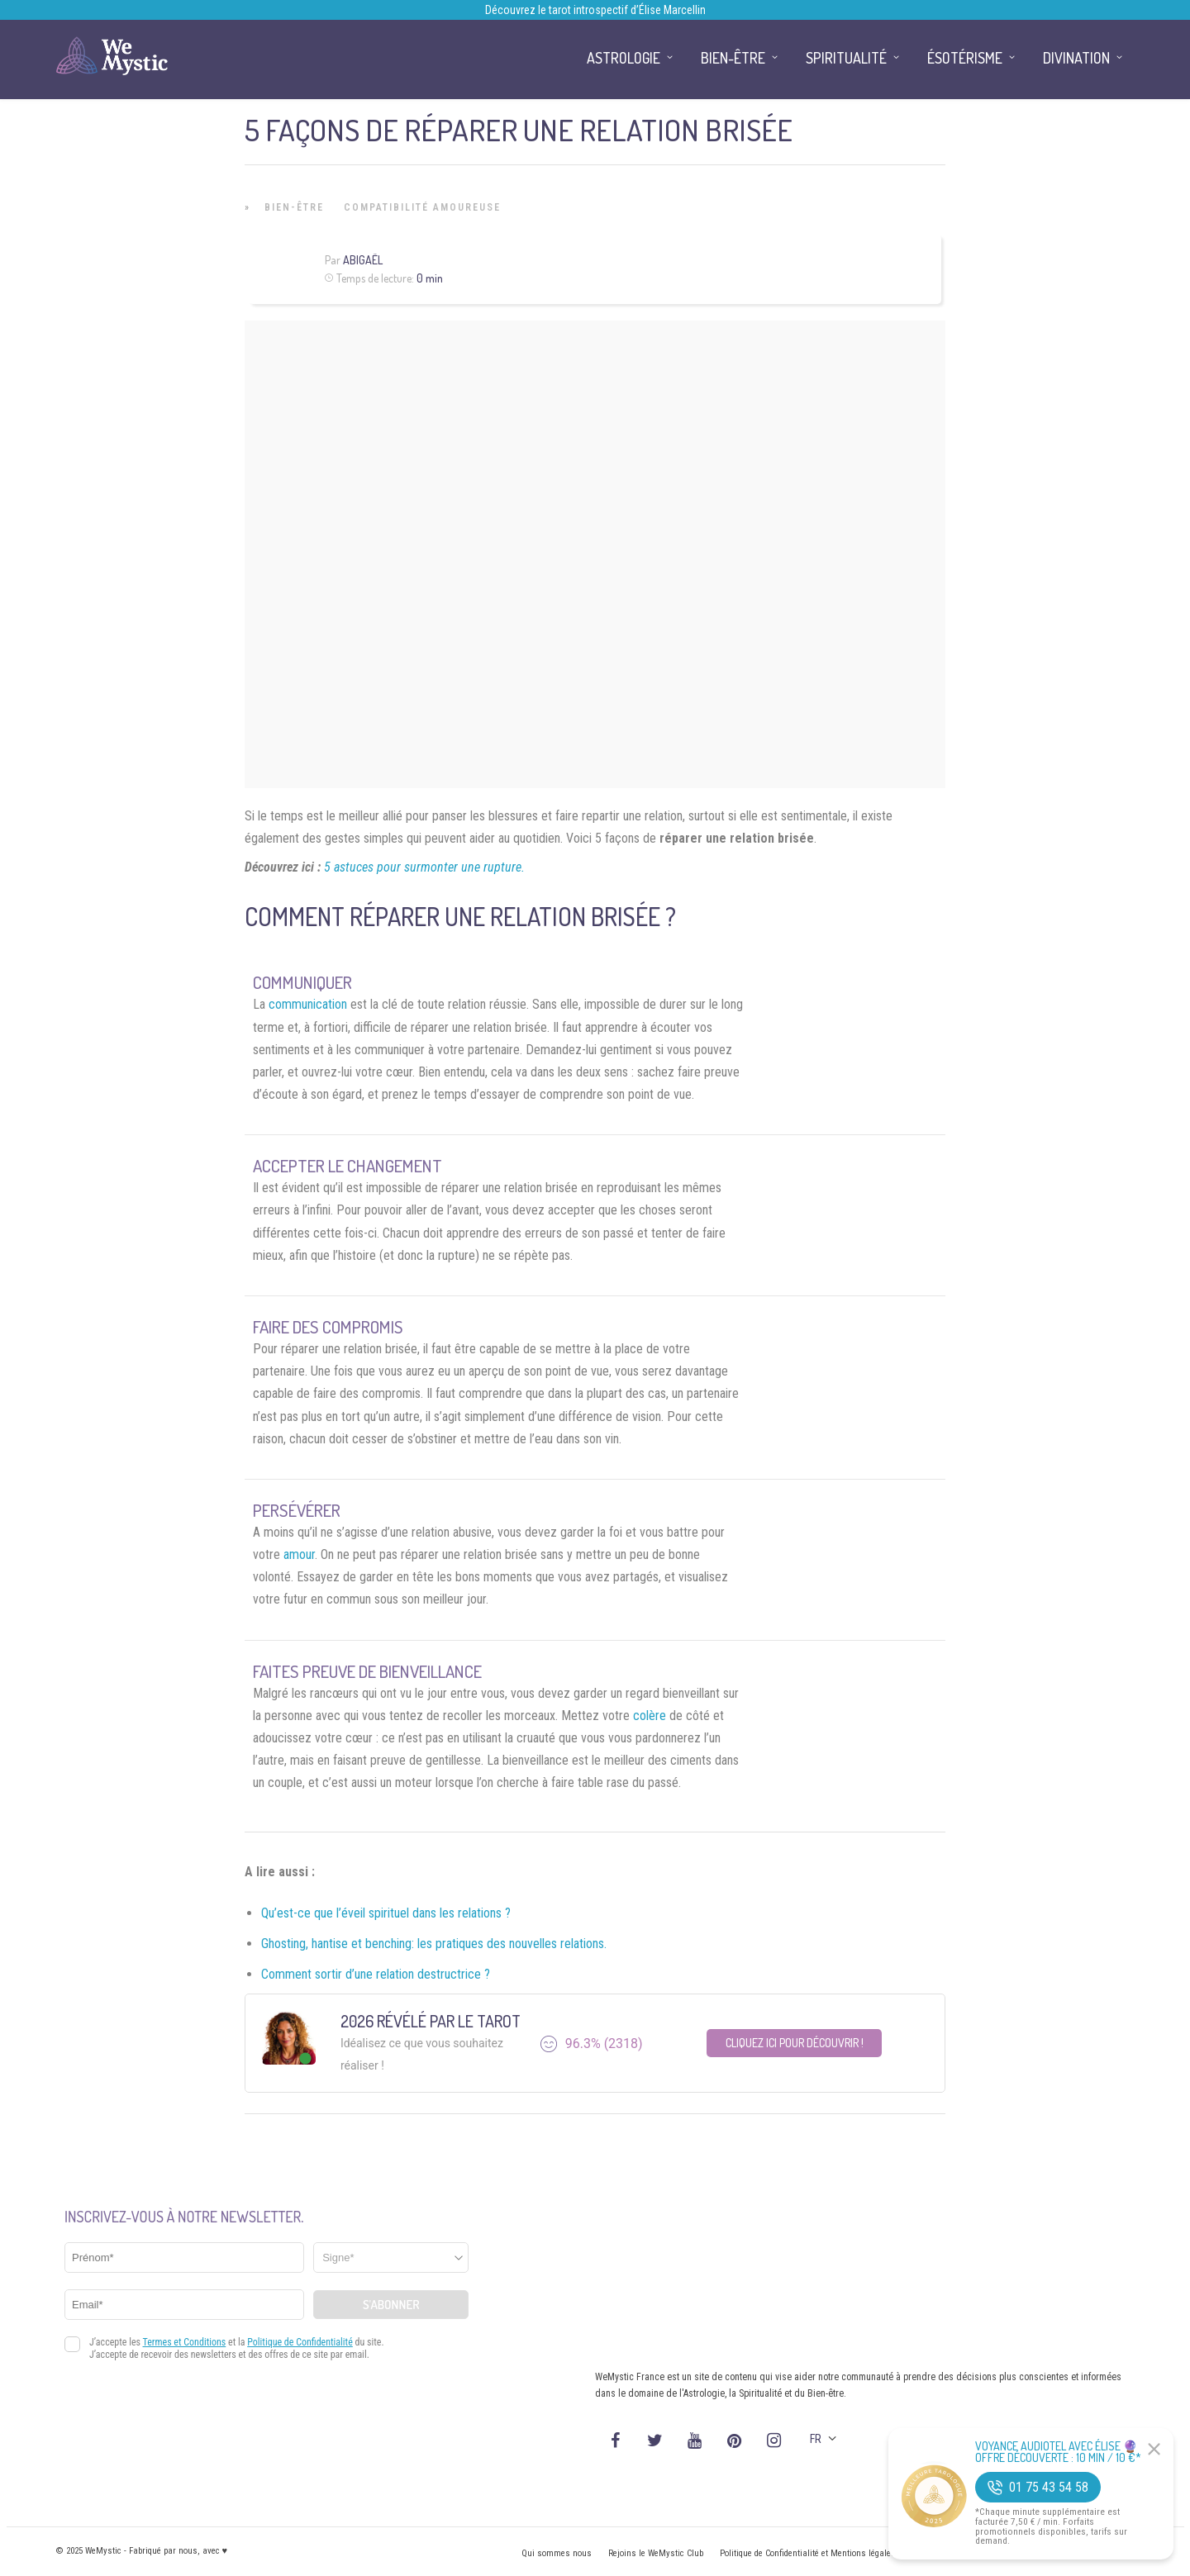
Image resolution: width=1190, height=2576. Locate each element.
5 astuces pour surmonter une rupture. (424, 867)
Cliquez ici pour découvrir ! (795, 2043)
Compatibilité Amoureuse (422, 207)
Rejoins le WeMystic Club (655, 2553)
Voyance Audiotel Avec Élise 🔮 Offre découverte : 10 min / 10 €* (1058, 2452)
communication (308, 1004)
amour (299, 1554)
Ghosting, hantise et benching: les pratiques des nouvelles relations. (434, 1943)
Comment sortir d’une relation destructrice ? (375, 1974)
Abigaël (363, 260)
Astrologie (623, 58)
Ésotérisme (964, 58)
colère (649, 1715)
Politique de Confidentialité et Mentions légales (808, 2553)
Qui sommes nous (556, 2553)
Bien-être (294, 207)
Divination (1076, 58)
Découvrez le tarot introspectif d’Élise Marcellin (595, 10)
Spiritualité (846, 58)
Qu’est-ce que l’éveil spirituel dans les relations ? (386, 1913)
